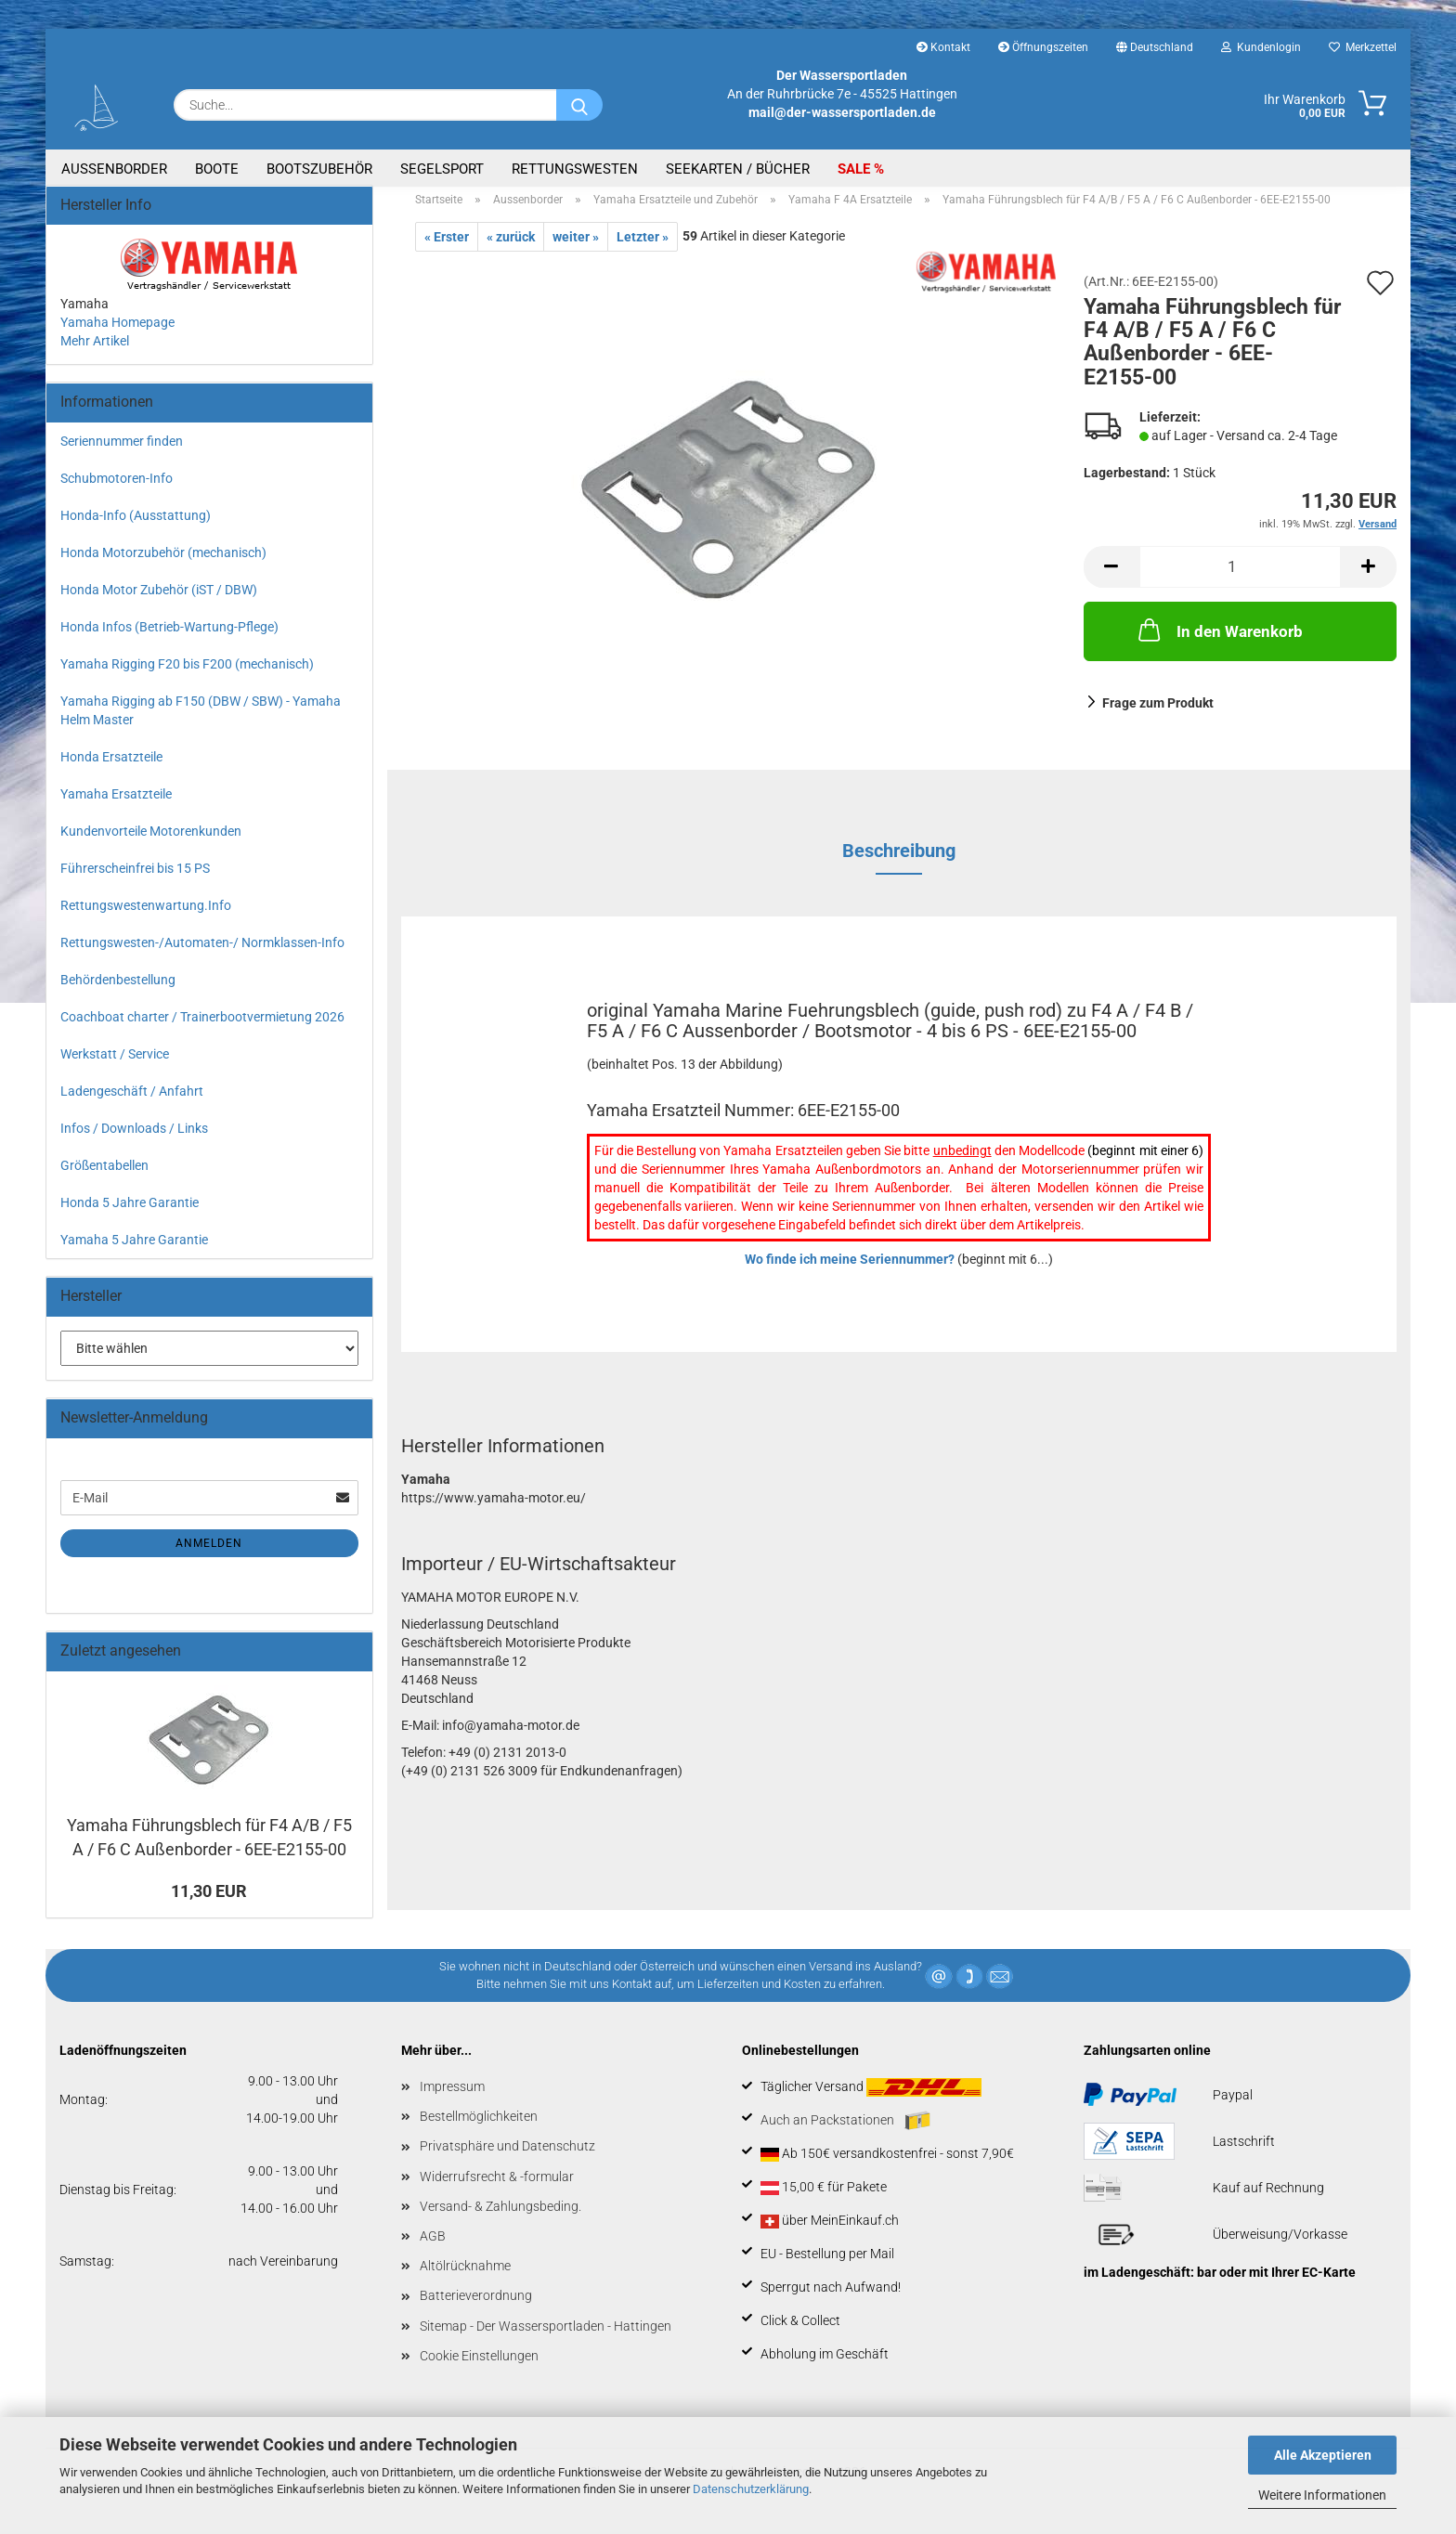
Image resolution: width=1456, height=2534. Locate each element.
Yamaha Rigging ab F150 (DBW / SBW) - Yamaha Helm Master (200, 721)
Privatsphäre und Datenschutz (507, 2157)
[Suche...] (579, 105)
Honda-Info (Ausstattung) (135, 526)
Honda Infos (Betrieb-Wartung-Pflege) (169, 637)
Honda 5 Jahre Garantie (129, 1213)
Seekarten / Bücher (738, 169)
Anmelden (209, 1554)
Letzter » (643, 247)
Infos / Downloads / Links (134, 1139)
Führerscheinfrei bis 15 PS (135, 879)
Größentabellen (104, 1176)
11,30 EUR (209, 1902)
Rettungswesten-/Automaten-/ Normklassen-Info (202, 953)
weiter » (575, 247)
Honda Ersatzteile (111, 767)
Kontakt (943, 47)
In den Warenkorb (1219, 640)
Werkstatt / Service (114, 1065)
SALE (856, 169)
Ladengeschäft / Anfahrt (131, 1102)
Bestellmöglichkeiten (479, 2127)
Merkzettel (1363, 47)
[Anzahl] (1240, 577)
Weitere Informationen (1322, 2495)
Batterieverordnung (476, 2306)
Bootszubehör (319, 169)
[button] (1111, 577)
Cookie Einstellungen (479, 2366)
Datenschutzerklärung (751, 2489)
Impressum (452, 2097)
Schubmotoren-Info (116, 489)
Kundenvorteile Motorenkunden (150, 842)
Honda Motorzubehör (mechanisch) (163, 563)
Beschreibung (899, 862)
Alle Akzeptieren (1323, 2455)
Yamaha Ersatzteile (116, 805)
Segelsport (442, 169)
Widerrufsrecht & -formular (497, 2186)
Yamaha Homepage (117, 333)
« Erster (446, 247)
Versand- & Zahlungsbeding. (500, 2217)
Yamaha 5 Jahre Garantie (134, 1250)
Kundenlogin (1261, 47)
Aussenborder (114, 169)
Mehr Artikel (94, 351)
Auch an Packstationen (845, 2132)
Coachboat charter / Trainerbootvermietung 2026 (202, 1027)
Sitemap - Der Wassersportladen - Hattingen (545, 2336)
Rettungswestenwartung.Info (145, 916)
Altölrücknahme (465, 2276)
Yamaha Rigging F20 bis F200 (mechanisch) (187, 675)
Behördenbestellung (118, 990)
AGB (433, 2247)
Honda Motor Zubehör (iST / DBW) (158, 600)
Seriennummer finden (121, 452)
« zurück (511, 247)
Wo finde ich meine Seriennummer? (850, 1270)
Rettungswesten (575, 169)
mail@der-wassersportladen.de (842, 112)
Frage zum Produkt (1158, 714)
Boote (217, 169)
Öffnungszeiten (1043, 47)
